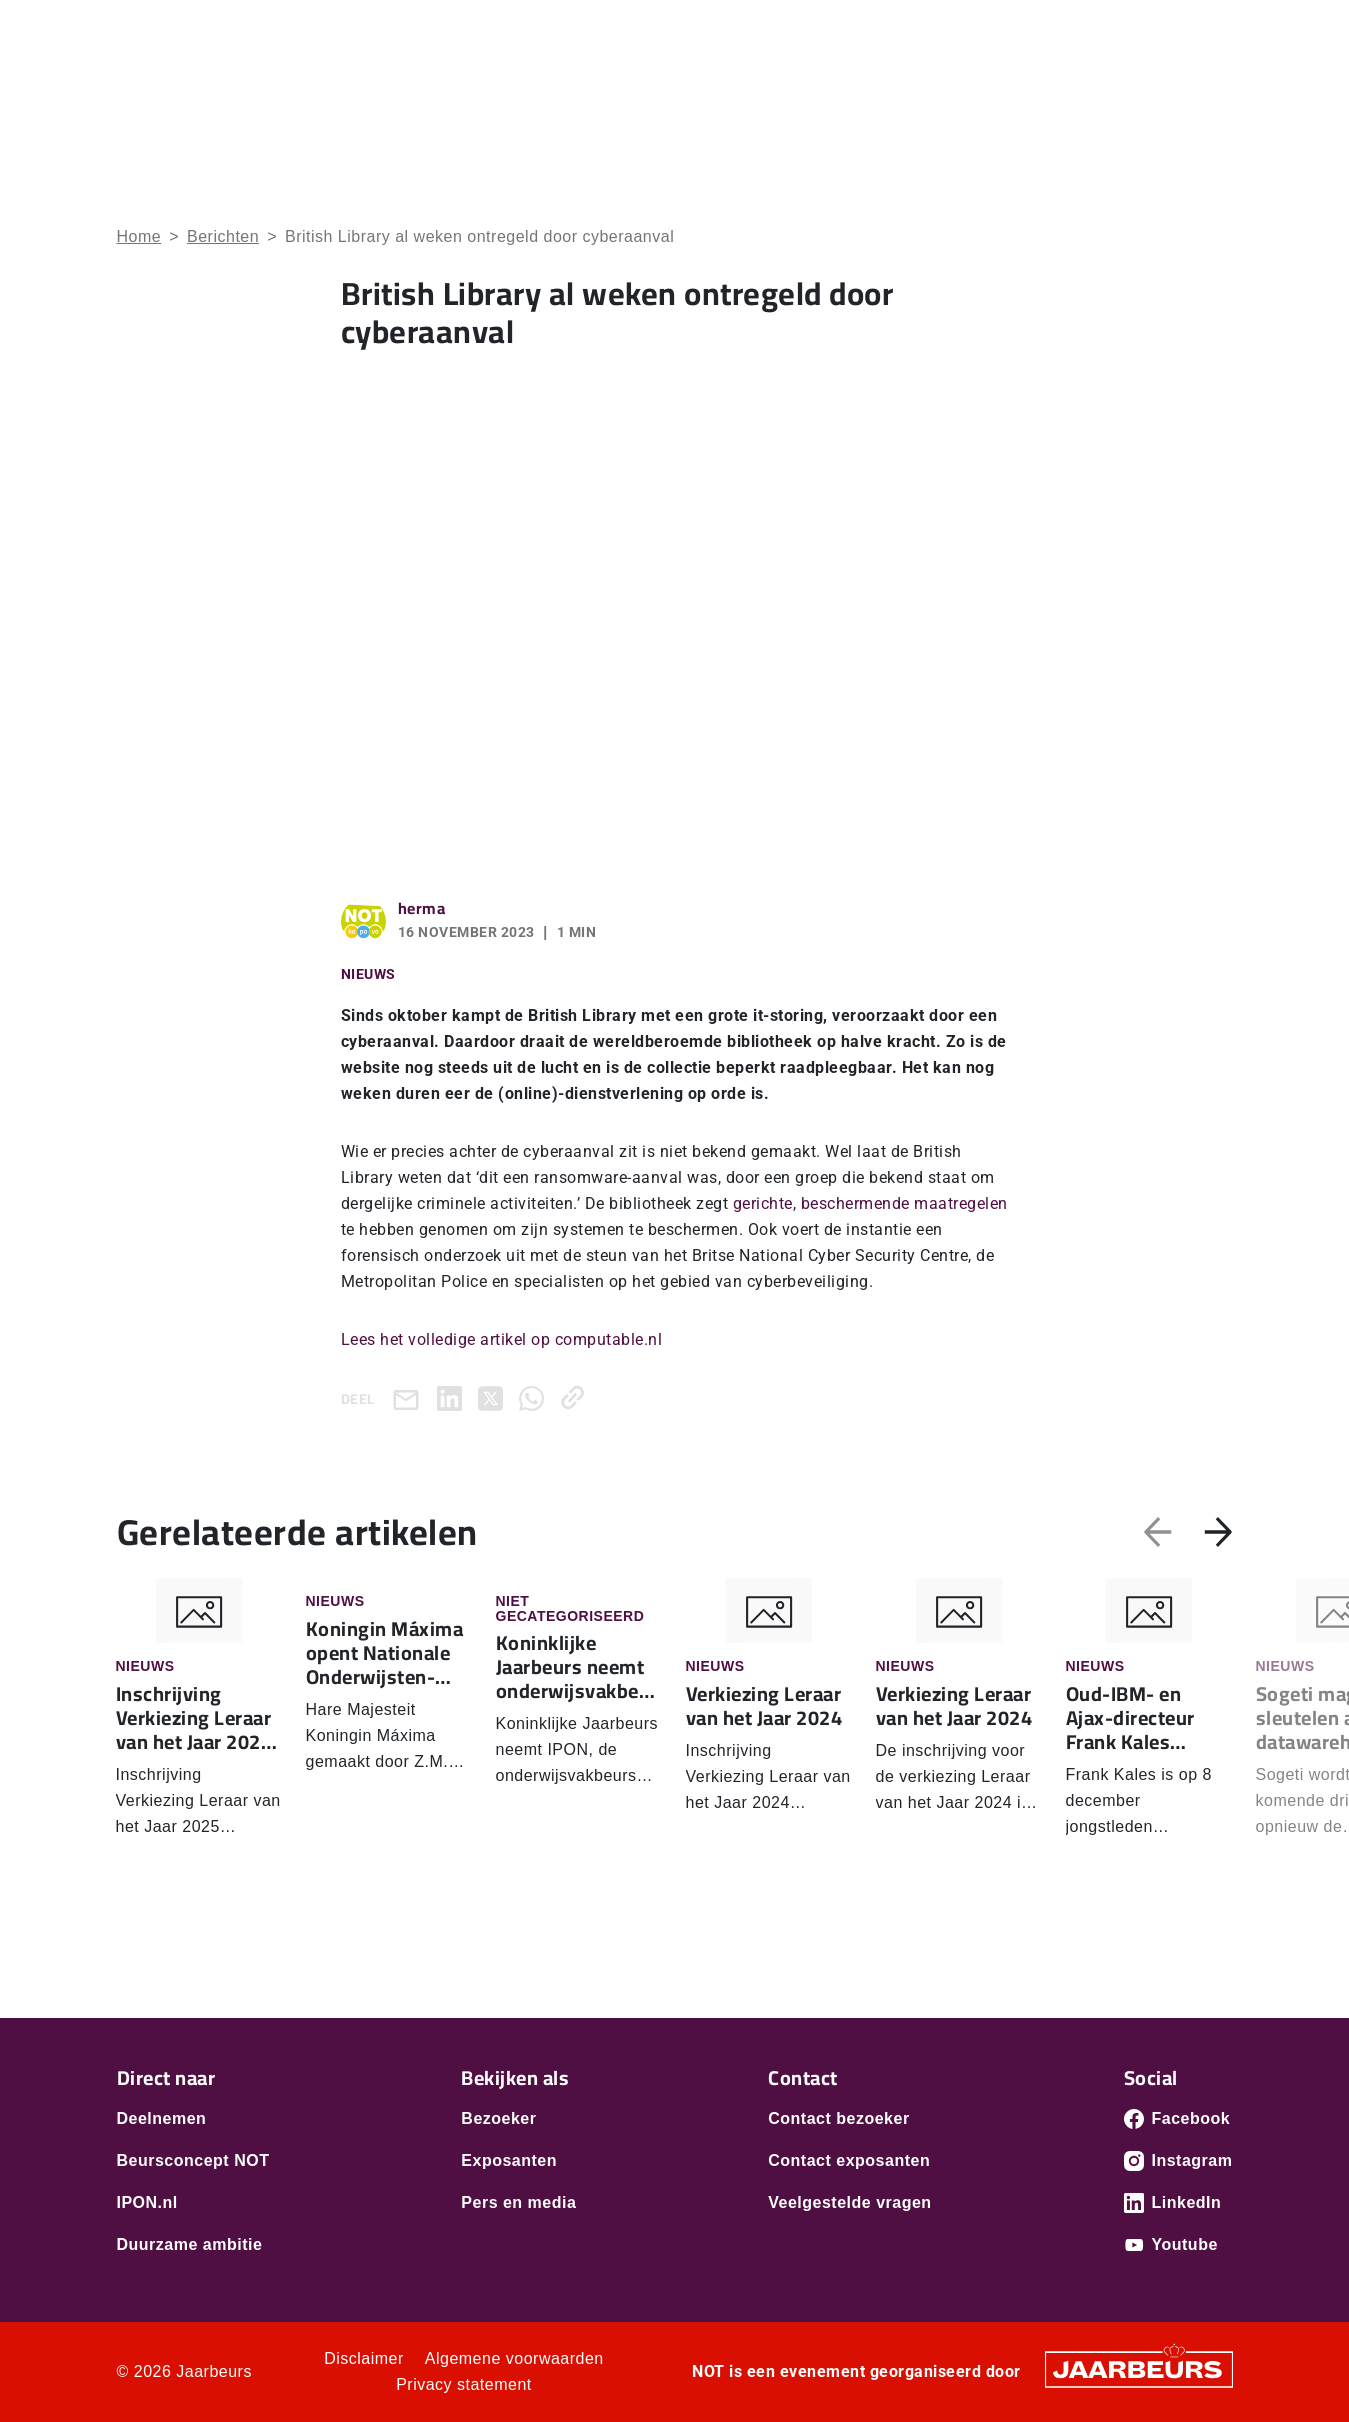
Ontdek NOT (903, 100)
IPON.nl (147, 2202)
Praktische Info (1175, 100)
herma (422, 908)
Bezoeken (150, 29)
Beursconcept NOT (193, 2160)
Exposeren (230, 29)
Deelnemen (162, 2118)
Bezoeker (498, 2118)
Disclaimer (364, 2358)
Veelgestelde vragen (849, 2202)
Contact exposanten (849, 2160)
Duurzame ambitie (190, 2244)
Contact (1207, 29)
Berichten (223, 236)
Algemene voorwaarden (514, 2358)
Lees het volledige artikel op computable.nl (502, 1339)
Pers (1145, 29)
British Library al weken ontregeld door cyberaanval (479, 236)
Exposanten (509, 2160)
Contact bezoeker (838, 2118)
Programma (1035, 100)
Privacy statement (464, 2384)
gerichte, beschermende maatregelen (870, 1203)
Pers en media (518, 2202)
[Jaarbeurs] (1139, 2368)
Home (794, 100)
